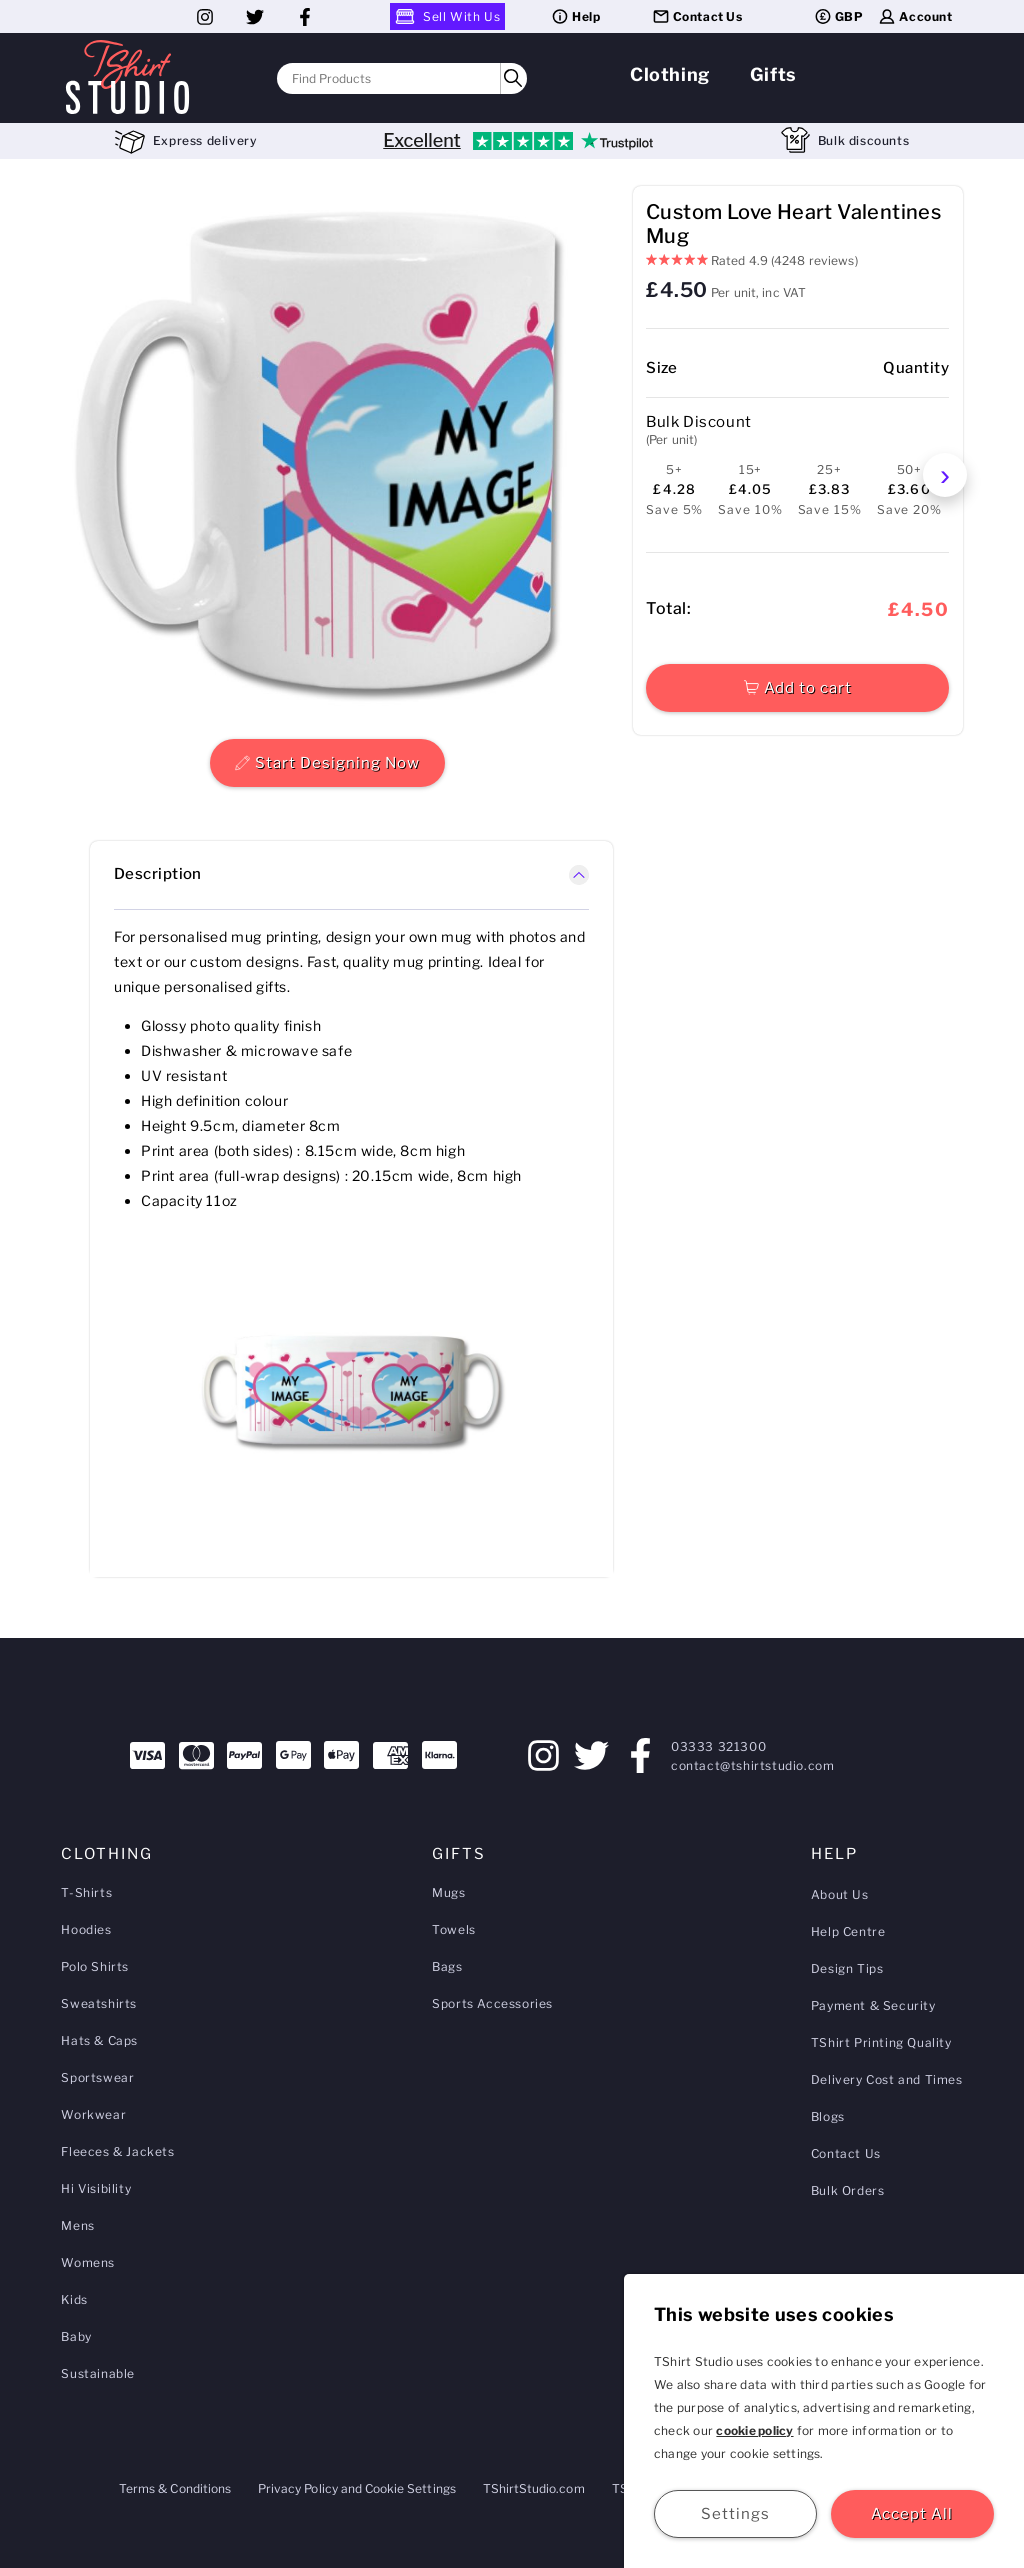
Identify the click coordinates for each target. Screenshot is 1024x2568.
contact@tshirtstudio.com (752, 1765)
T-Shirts (86, 1892)
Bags (447, 1966)
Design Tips (847, 1968)
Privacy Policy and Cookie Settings (357, 2488)
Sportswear (97, 2077)
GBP (838, 16)
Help (575, 16)
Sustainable (98, 2373)
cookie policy (754, 2430)
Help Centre (848, 1931)
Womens (88, 2262)
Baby (76, 2336)
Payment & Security (873, 2005)
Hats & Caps (99, 2040)
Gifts (773, 74)
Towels (454, 1929)
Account (914, 16)
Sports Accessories (492, 2003)
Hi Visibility (96, 2188)
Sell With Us (447, 16)
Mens (77, 2225)
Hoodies (86, 1929)
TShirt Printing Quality (881, 2042)
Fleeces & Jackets (117, 2151)
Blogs (828, 2116)
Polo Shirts (95, 1966)
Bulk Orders (848, 2190)
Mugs (448, 1892)
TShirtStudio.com (534, 2488)
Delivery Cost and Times (887, 2079)
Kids (74, 2299)
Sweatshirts (99, 2003)
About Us (840, 1894)
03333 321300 (718, 1746)
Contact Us (697, 16)
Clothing (670, 74)
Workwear (93, 2114)
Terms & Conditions (175, 2488)
